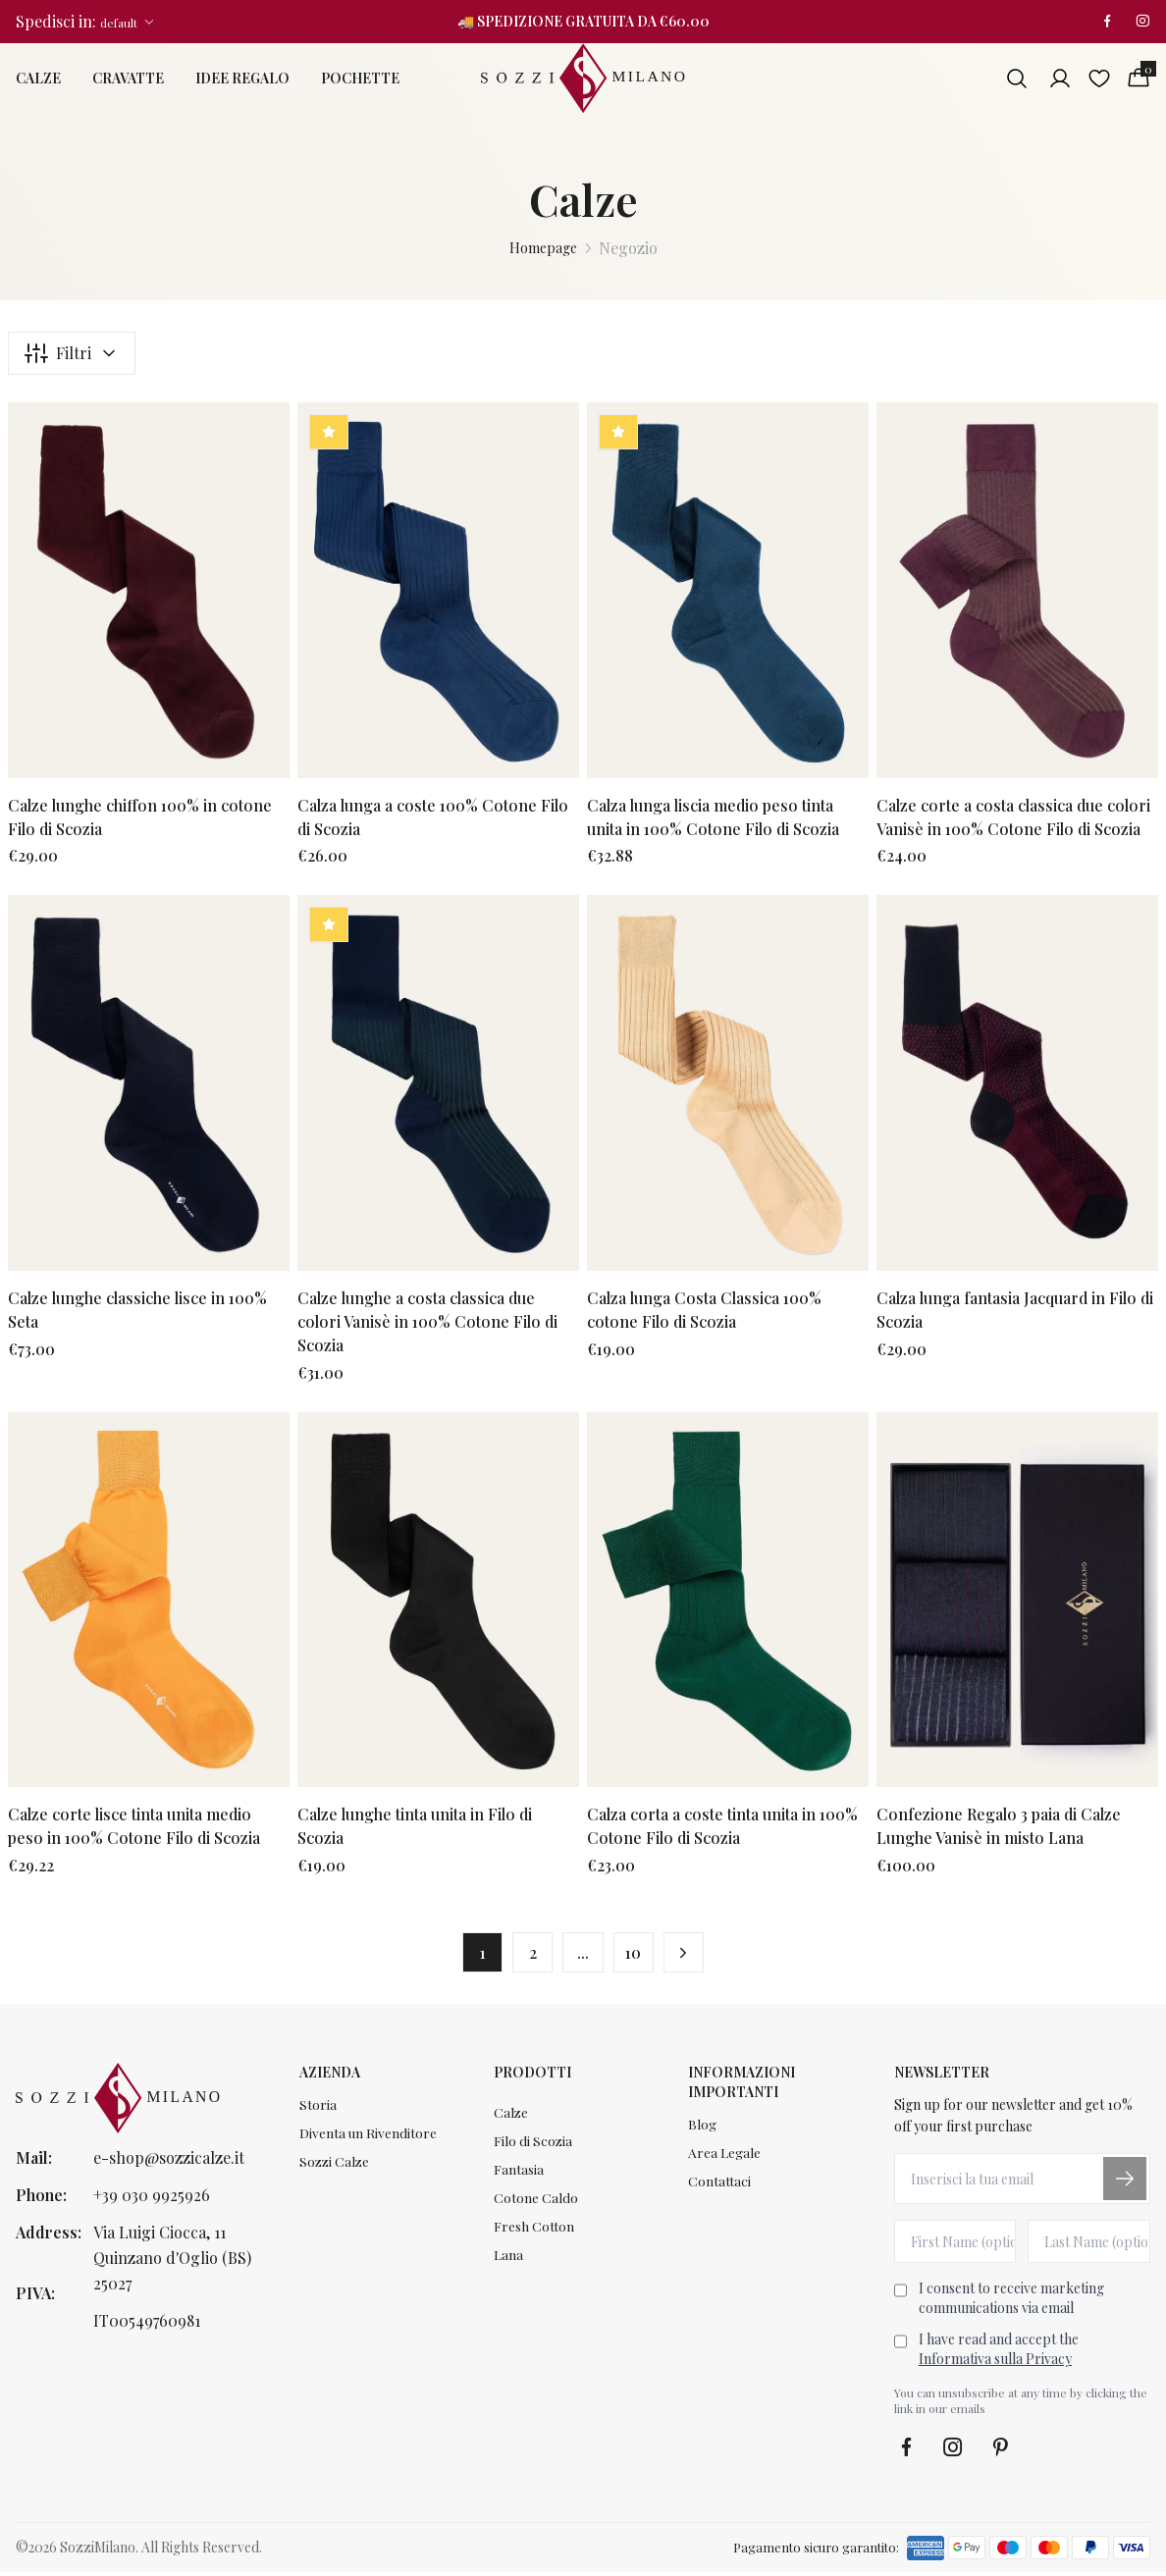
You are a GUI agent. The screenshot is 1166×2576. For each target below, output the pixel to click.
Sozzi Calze (335, 2167)
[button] (689, 1954)
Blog (702, 2128)
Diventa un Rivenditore (368, 2138)
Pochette (360, 79)
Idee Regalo (242, 79)
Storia (318, 2108)
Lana (508, 2263)
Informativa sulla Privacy (995, 2362)
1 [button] (477, 1954)
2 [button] (530, 1954)
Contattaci (719, 2187)
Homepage (543, 247)
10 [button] (636, 1954)
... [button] (583, 1954)
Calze (38, 79)
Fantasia (519, 2175)
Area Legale (724, 2157)
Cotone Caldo (536, 2204)
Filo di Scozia (533, 2145)
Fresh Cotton (534, 2234)
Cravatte (128, 79)
